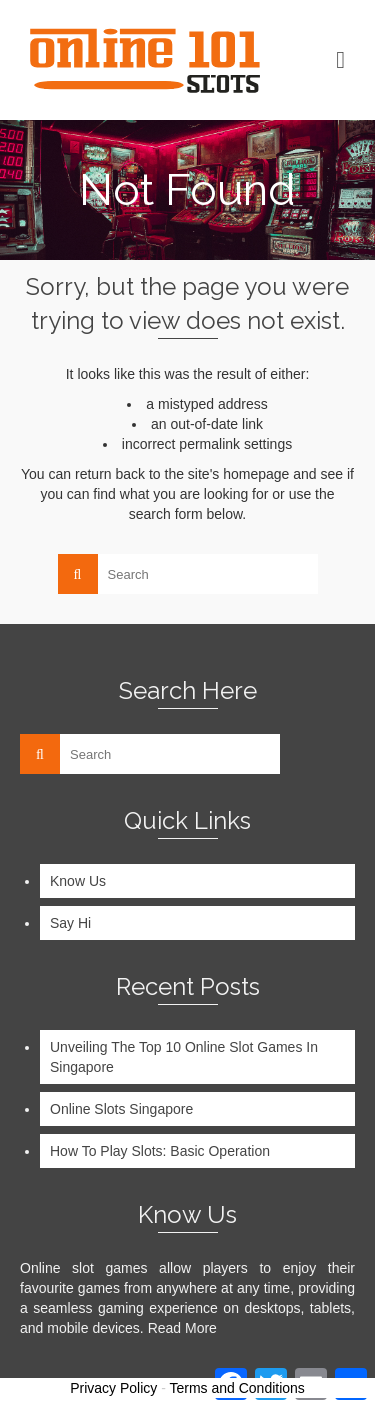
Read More (182, 1328)
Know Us (78, 881)
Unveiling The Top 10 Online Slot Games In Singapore (184, 1057)
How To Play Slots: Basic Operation (160, 1151)
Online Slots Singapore (121, 1109)
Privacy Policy (113, 1388)
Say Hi (70, 923)
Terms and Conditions (236, 1388)
